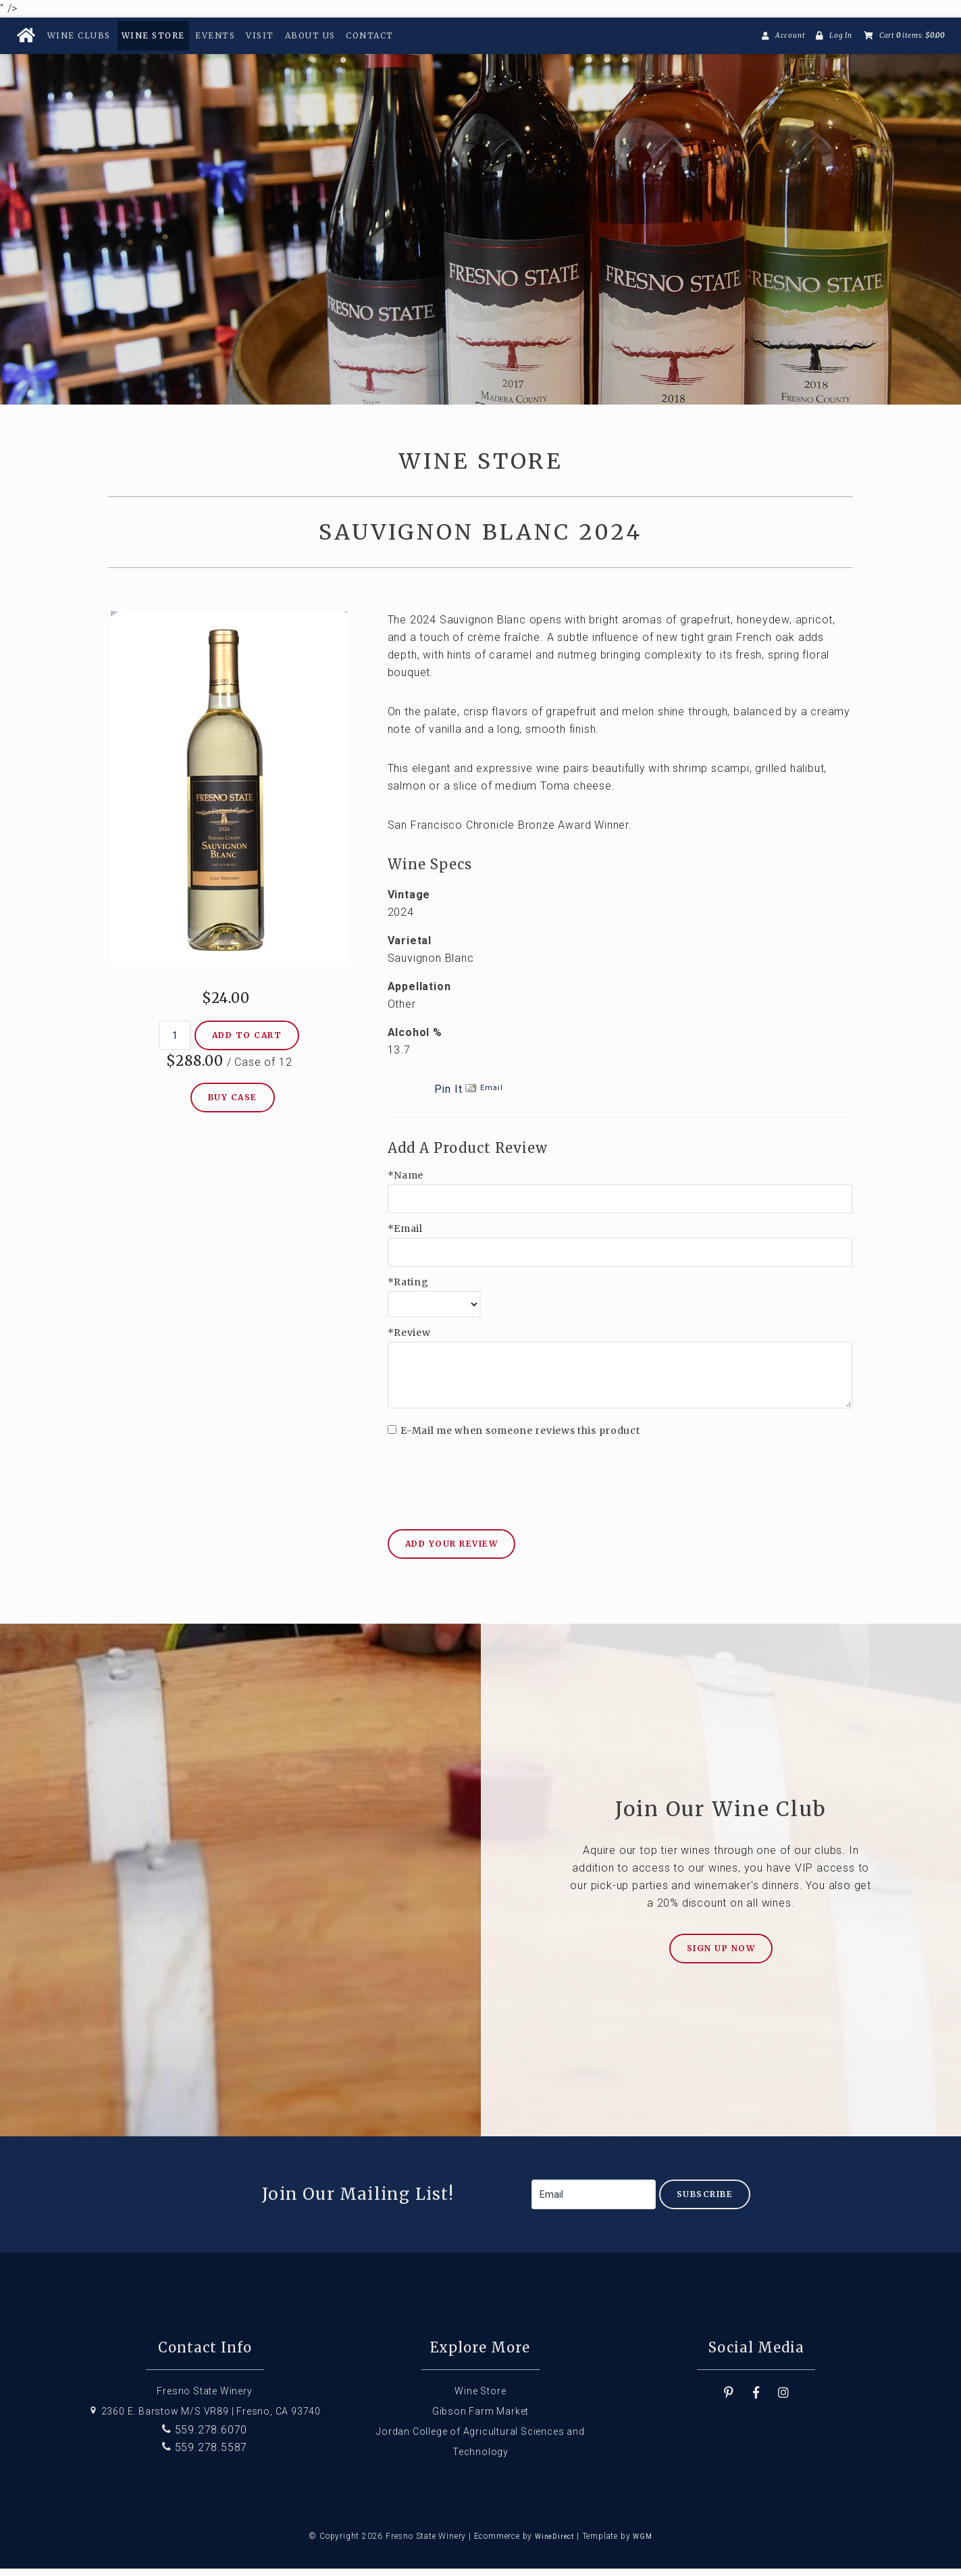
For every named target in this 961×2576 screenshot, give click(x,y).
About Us (310, 35)
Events (215, 35)
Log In (840, 35)
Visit (260, 35)
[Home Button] (26, 36)
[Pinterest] (729, 2400)
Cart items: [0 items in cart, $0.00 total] (912, 35)
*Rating (408, 1289)
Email (491, 1095)
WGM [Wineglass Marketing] (642, 2544)
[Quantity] (175, 1043)
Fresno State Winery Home (480, 214)
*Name (406, 1183)
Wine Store (153, 35)
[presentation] (490, 1477)
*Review (409, 1340)
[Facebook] (756, 2400)
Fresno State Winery (204, 2398)
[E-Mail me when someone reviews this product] (392, 1437)
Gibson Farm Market (480, 2418)
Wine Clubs (79, 35)
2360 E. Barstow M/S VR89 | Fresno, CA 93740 (204, 2418)
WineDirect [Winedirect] (554, 2544)
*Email (405, 1236)
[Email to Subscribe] (593, 2202)
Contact (370, 35)
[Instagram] (784, 2400)
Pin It (448, 1096)
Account (790, 35)
